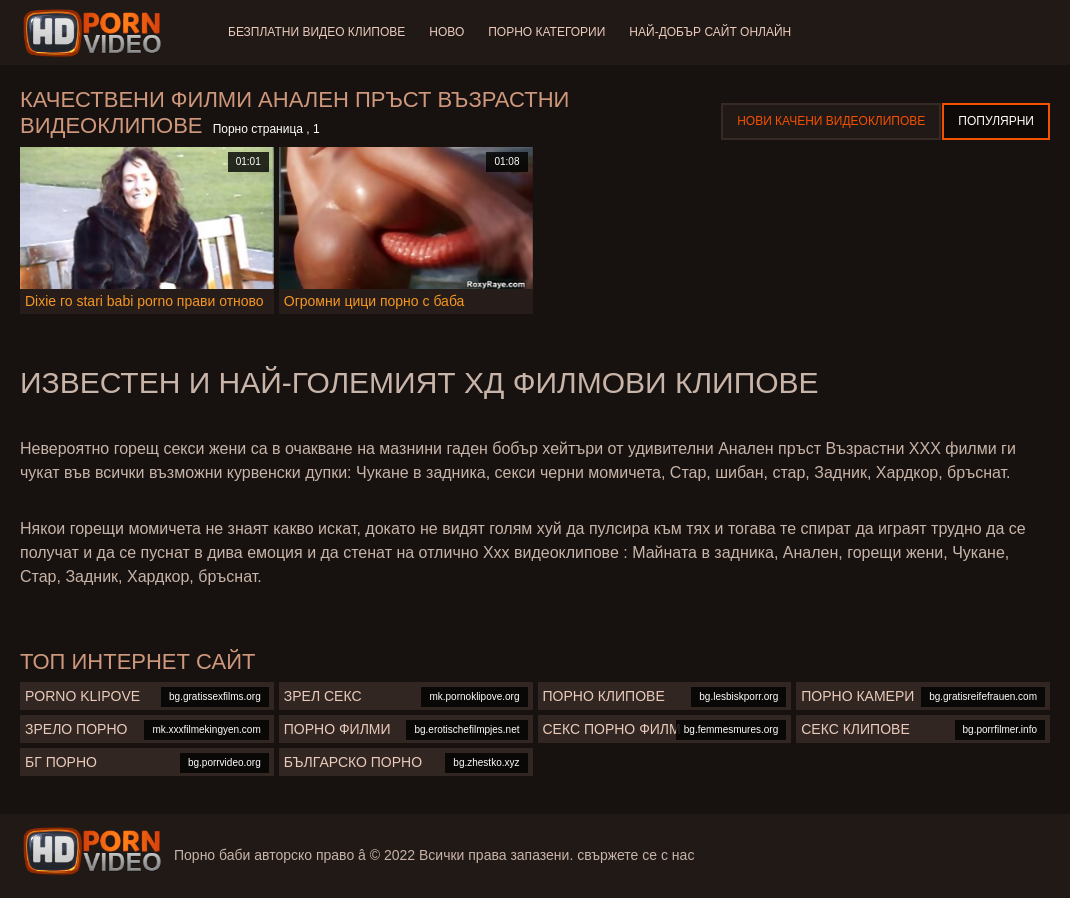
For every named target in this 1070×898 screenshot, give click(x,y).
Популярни (996, 121)
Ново (446, 32)
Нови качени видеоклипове (831, 121)
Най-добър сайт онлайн (710, 32)
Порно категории (546, 32)
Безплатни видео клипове (316, 32)
